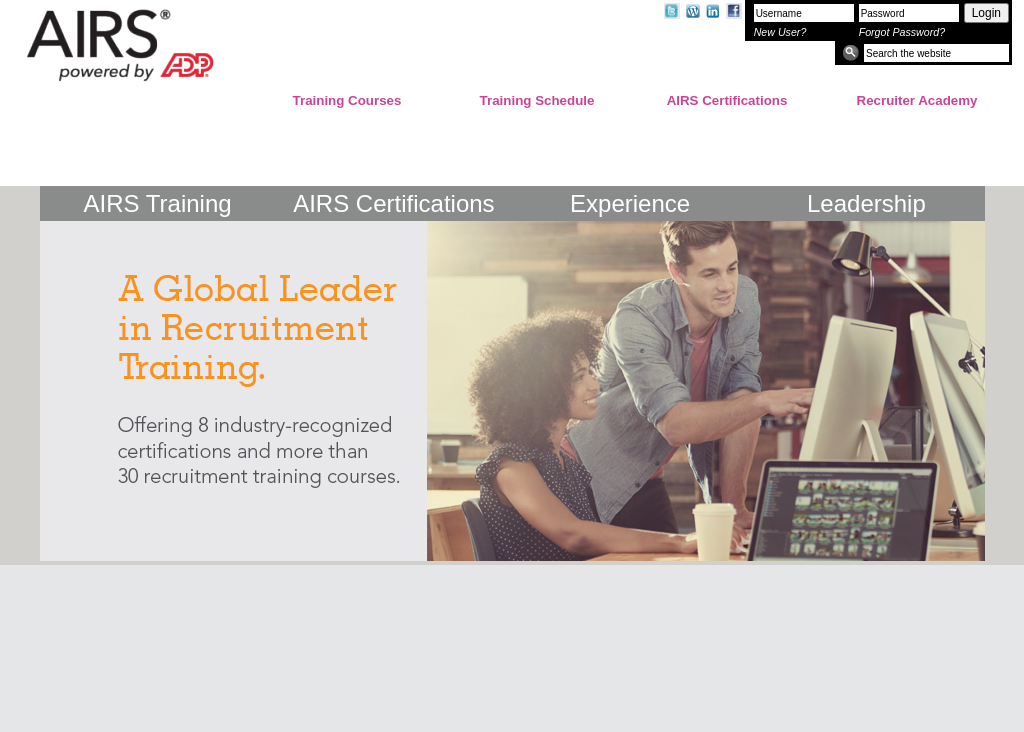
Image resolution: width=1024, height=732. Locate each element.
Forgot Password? (902, 32)
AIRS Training (158, 200)
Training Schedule (537, 100)
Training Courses (347, 100)
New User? (780, 32)
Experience (630, 200)
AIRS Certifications (727, 100)
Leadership (866, 200)
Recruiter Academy (917, 100)
